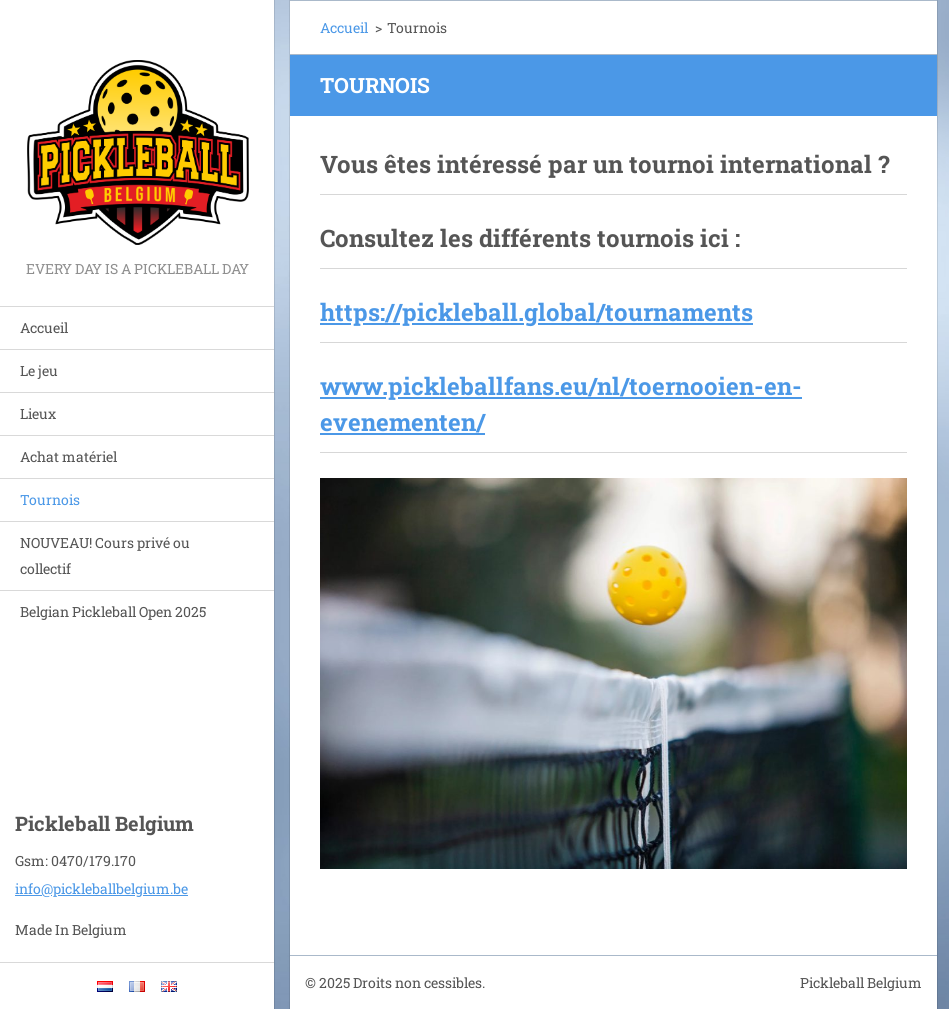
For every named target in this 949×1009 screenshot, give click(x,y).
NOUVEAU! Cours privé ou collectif (105, 555)
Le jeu (39, 370)
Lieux (38, 413)
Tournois (50, 499)
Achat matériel (68, 456)
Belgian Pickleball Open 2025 (113, 611)
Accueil (44, 327)
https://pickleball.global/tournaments (536, 312)
